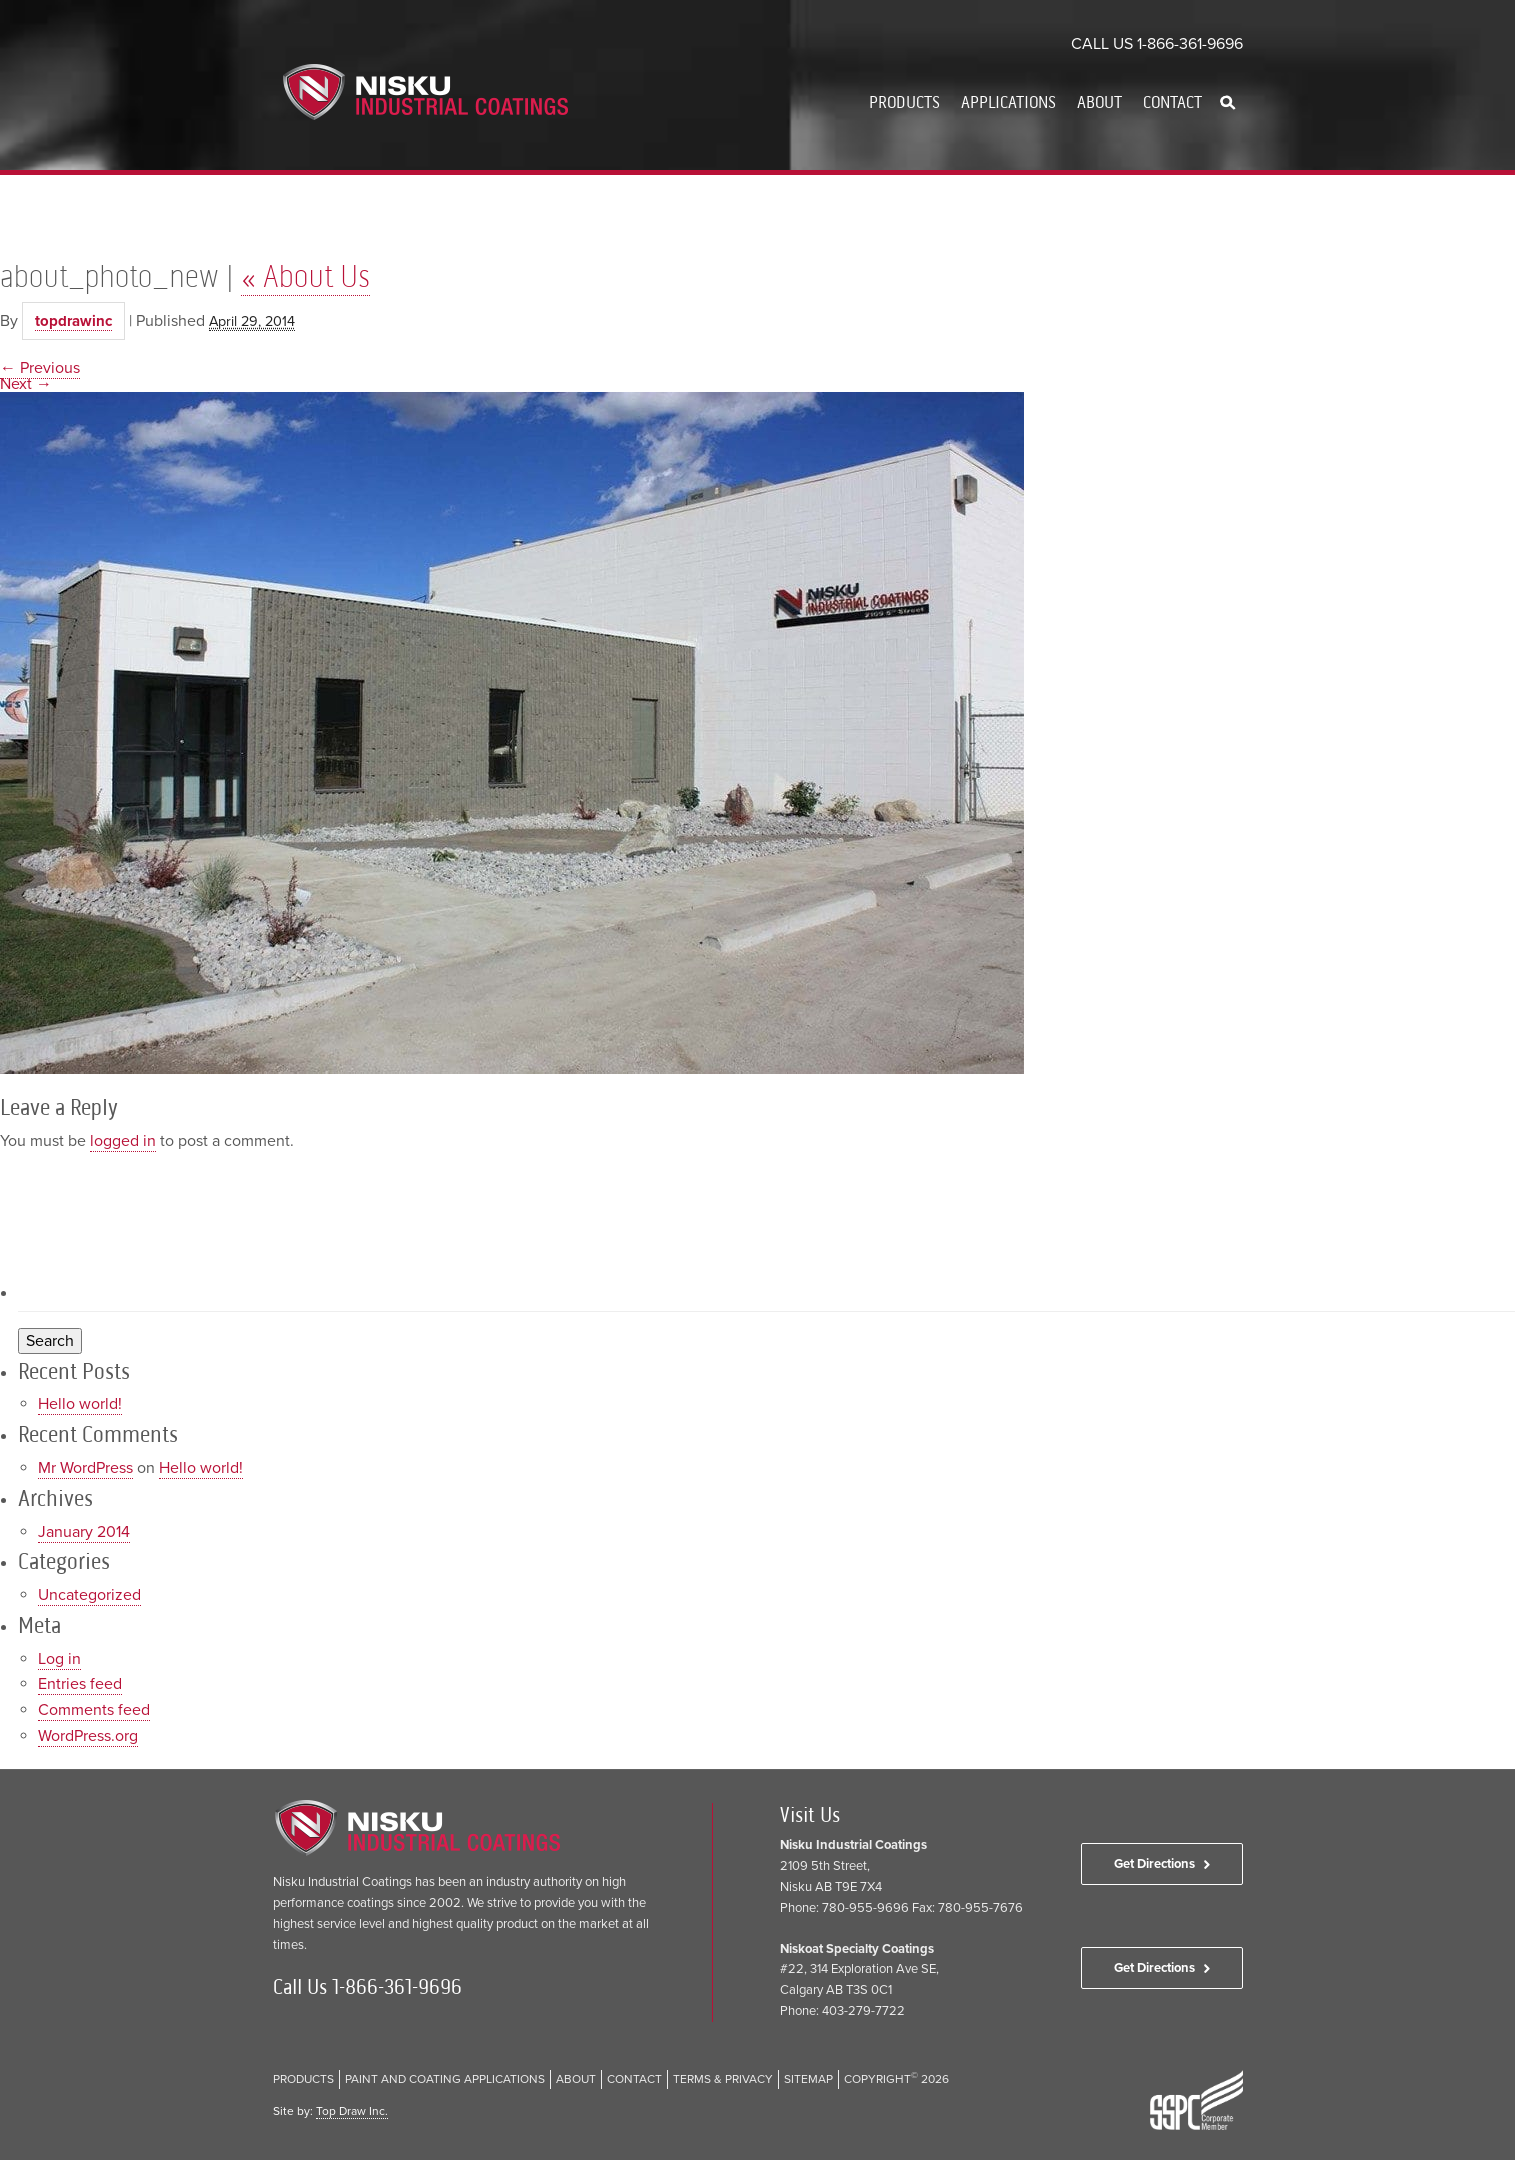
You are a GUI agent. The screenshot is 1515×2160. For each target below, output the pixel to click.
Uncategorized (89, 1595)
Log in (59, 1659)
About (1099, 102)
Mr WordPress (85, 1468)
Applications (1008, 102)
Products (904, 102)
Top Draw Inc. (352, 2111)
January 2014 (84, 1532)
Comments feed (94, 1710)
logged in (123, 1141)
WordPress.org (88, 1736)
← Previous (40, 368)
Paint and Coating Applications (445, 2079)
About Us (305, 276)
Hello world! (80, 1404)
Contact (1172, 102)
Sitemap (808, 2079)
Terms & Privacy (723, 2079)
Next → (26, 384)
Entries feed (80, 1684)
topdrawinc (73, 321)
